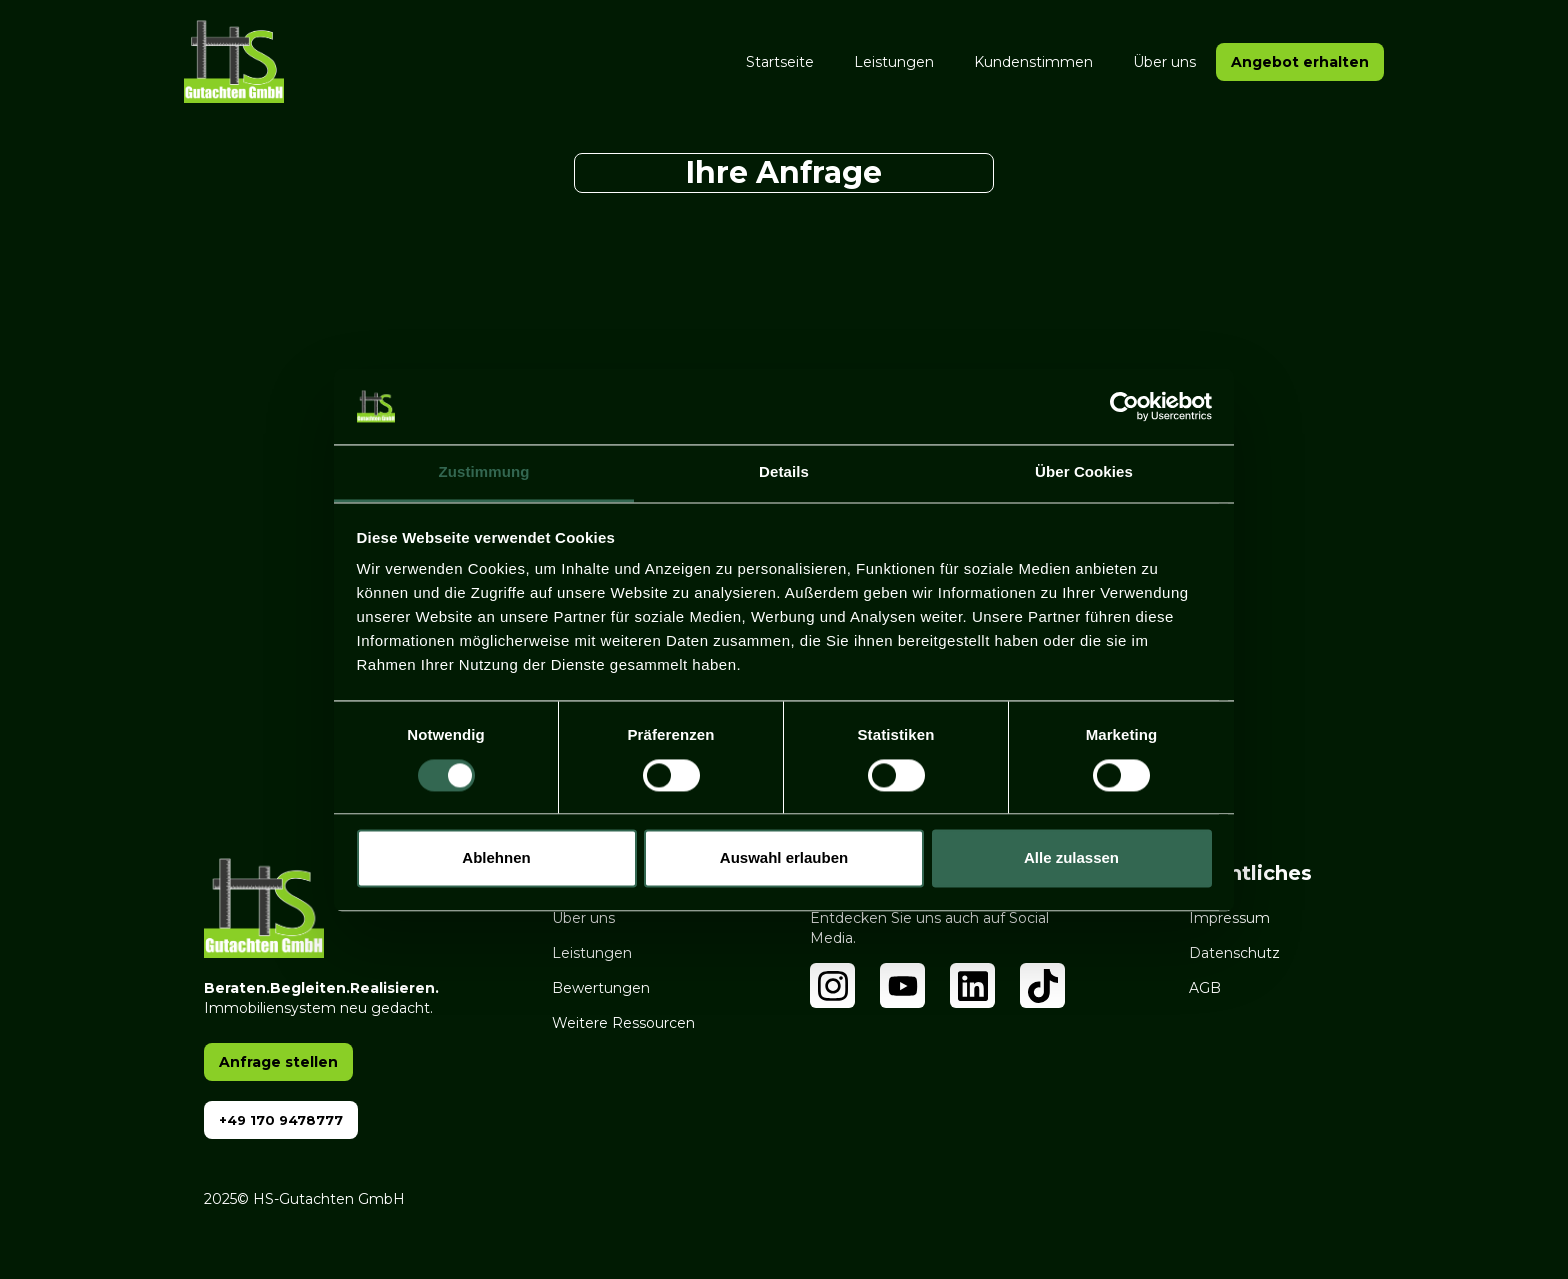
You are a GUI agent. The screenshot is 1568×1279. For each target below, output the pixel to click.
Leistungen (894, 62)
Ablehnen (496, 858)
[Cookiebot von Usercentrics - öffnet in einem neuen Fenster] (1124, 406)
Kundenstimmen (1033, 62)
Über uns (1164, 62)
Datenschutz (1234, 953)
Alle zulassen (1071, 858)
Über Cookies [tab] (1084, 472)
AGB (1205, 988)
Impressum (1229, 918)
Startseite (780, 62)
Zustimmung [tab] (484, 472)
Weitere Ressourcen (623, 1023)
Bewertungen (601, 988)
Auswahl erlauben (784, 858)
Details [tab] (784, 472)
